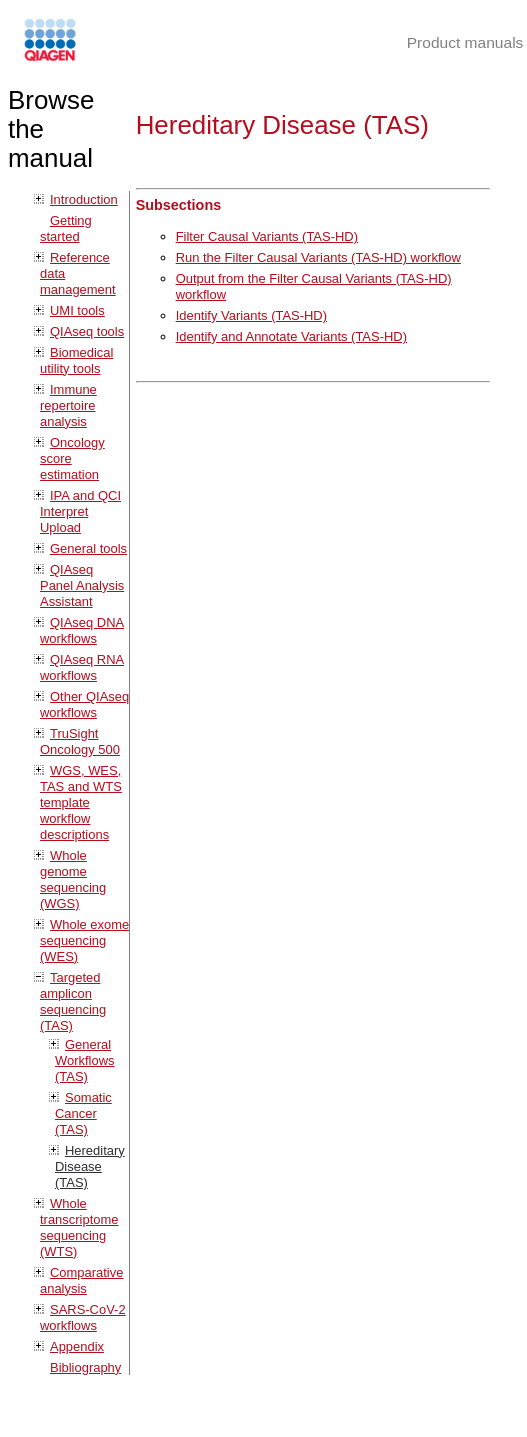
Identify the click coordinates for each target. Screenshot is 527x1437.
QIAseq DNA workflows (82, 630)
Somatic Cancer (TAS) (83, 1113)
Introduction (84, 199)
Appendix (77, 1346)
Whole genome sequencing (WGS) (73, 879)
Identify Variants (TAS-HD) (251, 315)
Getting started (66, 228)
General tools (88, 548)
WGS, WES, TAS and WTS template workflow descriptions (81, 802)
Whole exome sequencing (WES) (84, 940)
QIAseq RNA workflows (82, 667)
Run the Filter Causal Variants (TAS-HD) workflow (318, 257)
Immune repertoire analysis (68, 405)
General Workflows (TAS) (85, 1060)
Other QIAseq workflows (84, 704)
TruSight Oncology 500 (80, 741)
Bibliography (85, 1367)
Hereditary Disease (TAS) (90, 1166)
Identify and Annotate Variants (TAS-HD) (291, 336)
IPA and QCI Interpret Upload (80, 511)
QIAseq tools (87, 331)
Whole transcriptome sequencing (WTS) (79, 1227)
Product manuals (465, 42)
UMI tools (77, 310)
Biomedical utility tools (76, 360)
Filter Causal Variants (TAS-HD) (267, 236)
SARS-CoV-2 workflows (83, 1317)
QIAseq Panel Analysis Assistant (82, 585)
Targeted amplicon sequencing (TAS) (73, 1001)
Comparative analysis (81, 1280)
